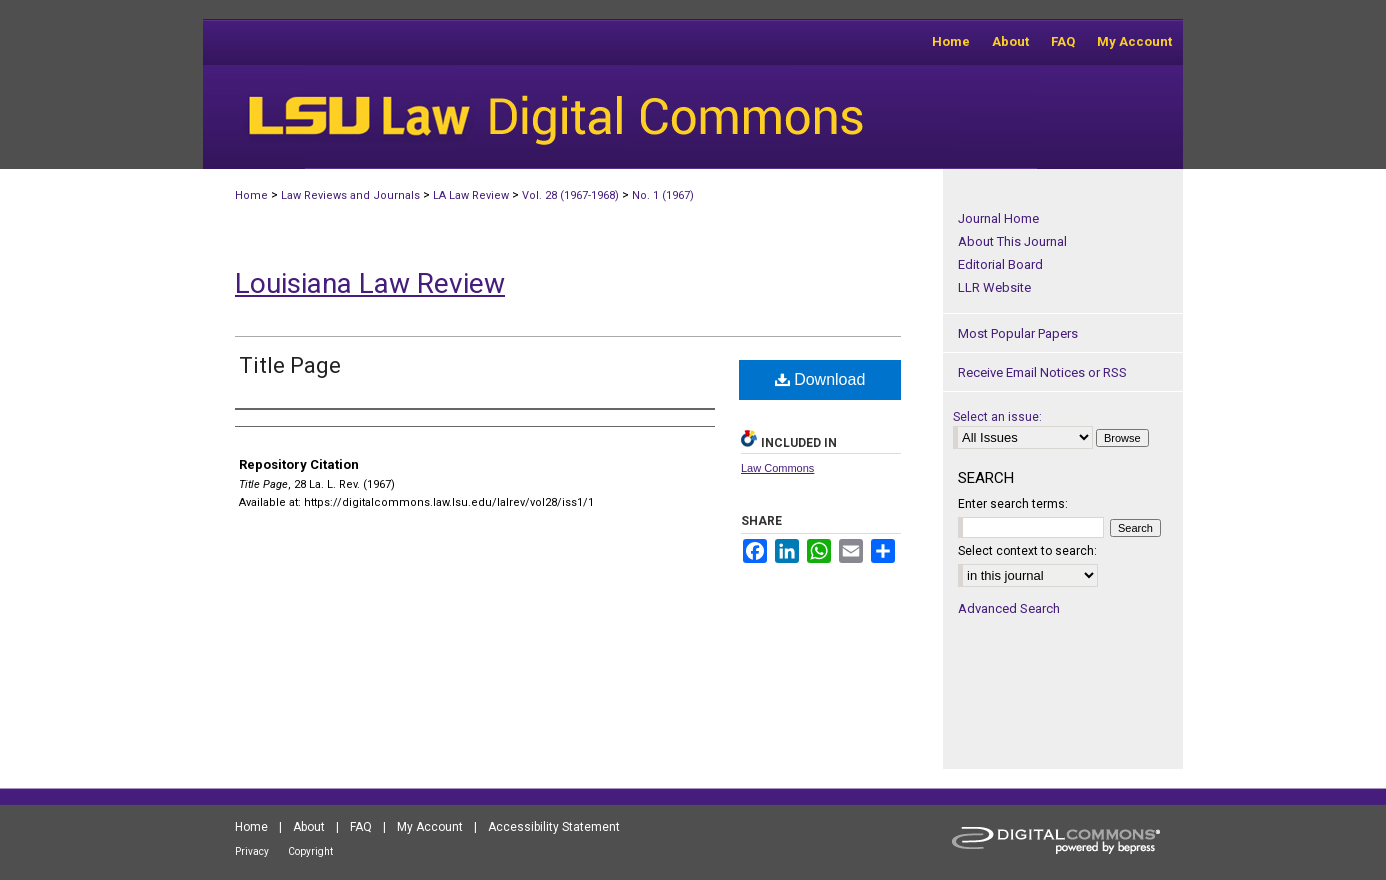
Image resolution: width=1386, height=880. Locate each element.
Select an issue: (997, 417)
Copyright (310, 851)
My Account (430, 827)
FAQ (361, 827)
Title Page (290, 365)
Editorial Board (1000, 264)
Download (820, 379)
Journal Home (998, 218)
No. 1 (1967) (663, 195)
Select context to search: (1027, 551)
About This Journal (1012, 241)
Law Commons (777, 468)
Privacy (252, 851)
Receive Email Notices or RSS (1042, 372)
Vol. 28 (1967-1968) (570, 195)
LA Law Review (471, 195)
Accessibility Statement (554, 827)
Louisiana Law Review (370, 283)
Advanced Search (1009, 608)
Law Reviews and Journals (350, 195)
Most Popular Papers (1018, 333)
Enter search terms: (1013, 504)
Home (251, 195)
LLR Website (994, 287)
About (309, 827)
